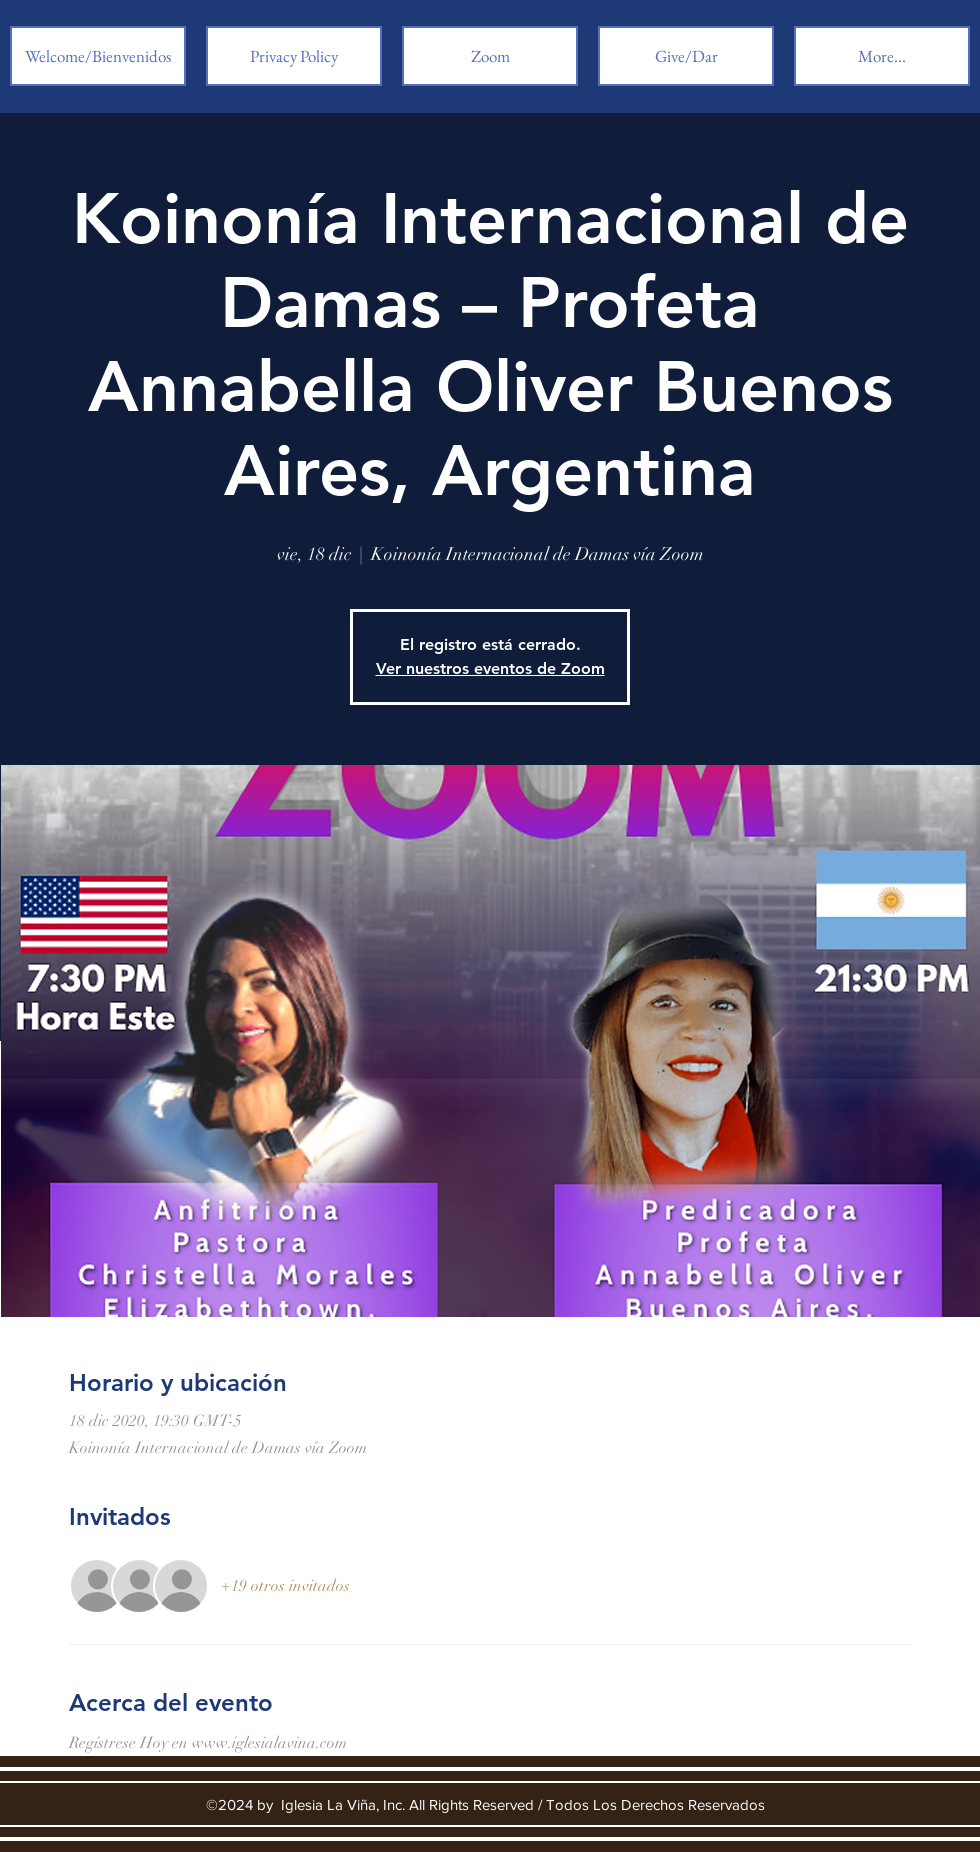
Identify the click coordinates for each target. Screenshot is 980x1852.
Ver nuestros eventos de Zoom (490, 668)
